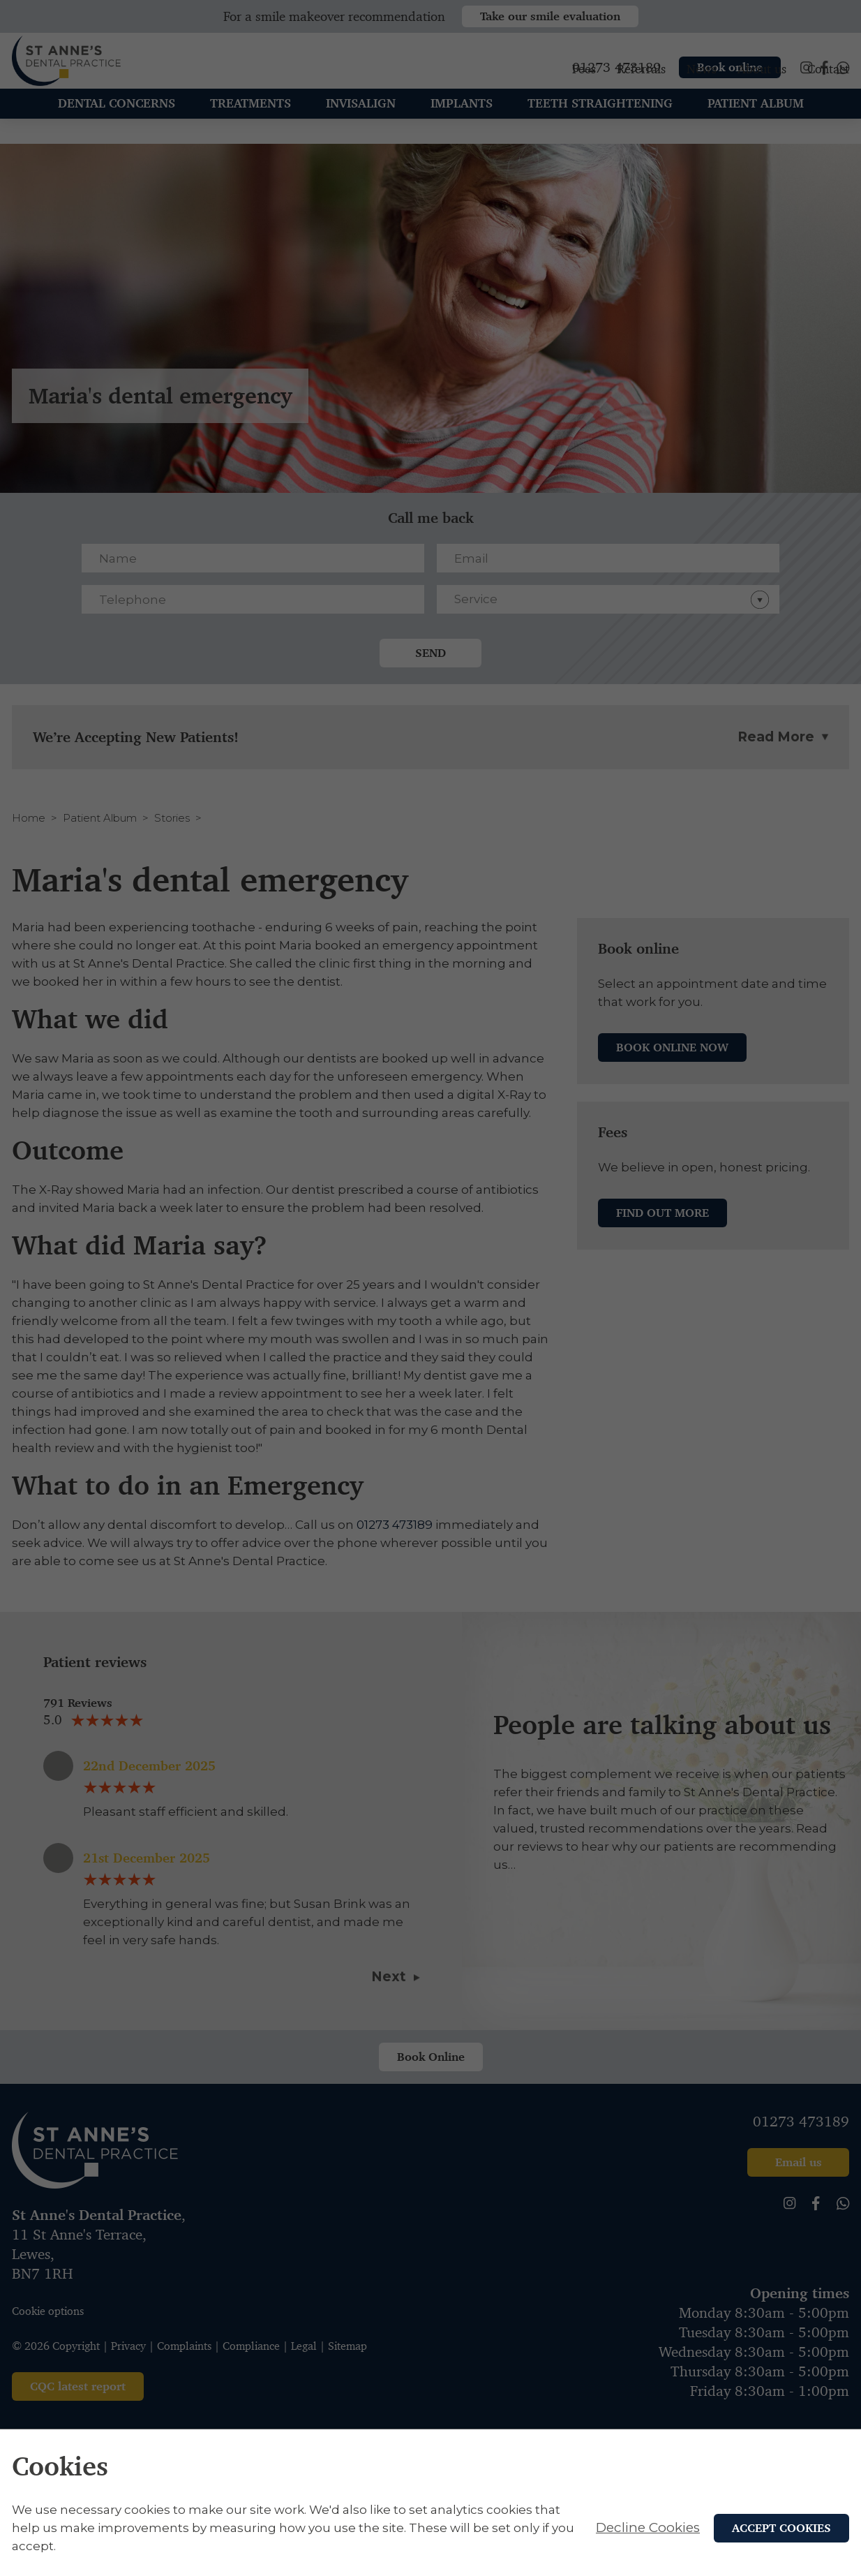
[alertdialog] (430, 2502)
